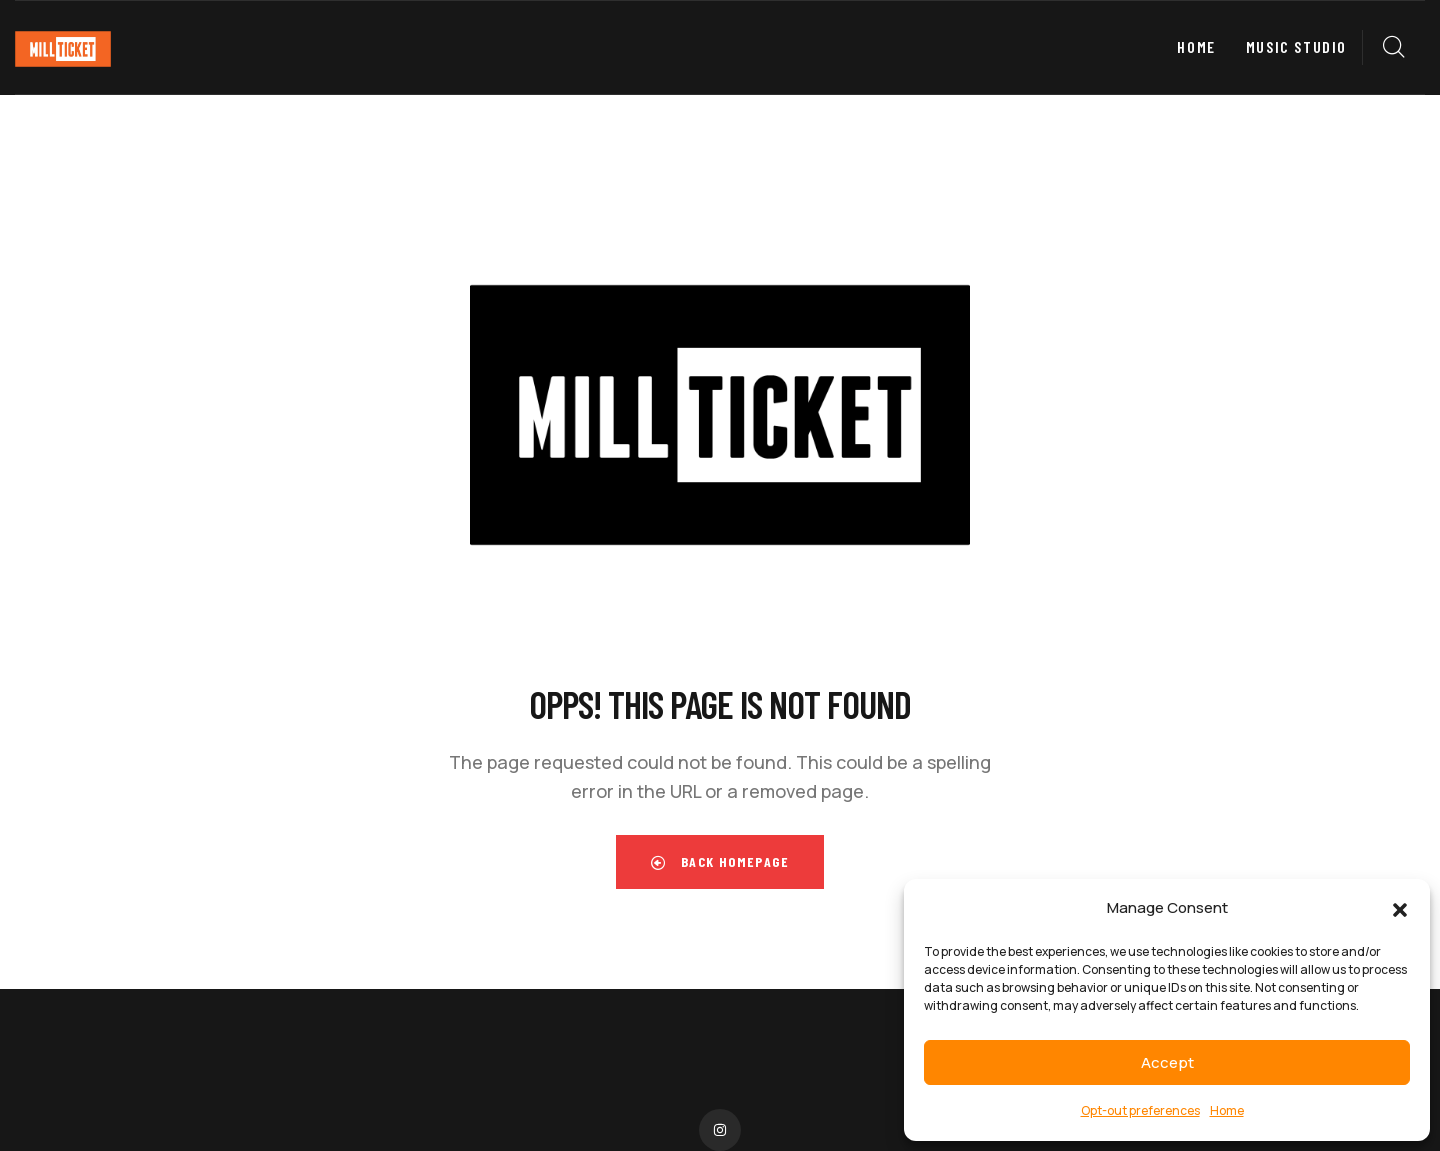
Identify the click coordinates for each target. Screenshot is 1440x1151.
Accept (1167, 1062)
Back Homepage (720, 861)
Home (1227, 1110)
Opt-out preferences (1140, 1110)
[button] (1400, 909)
